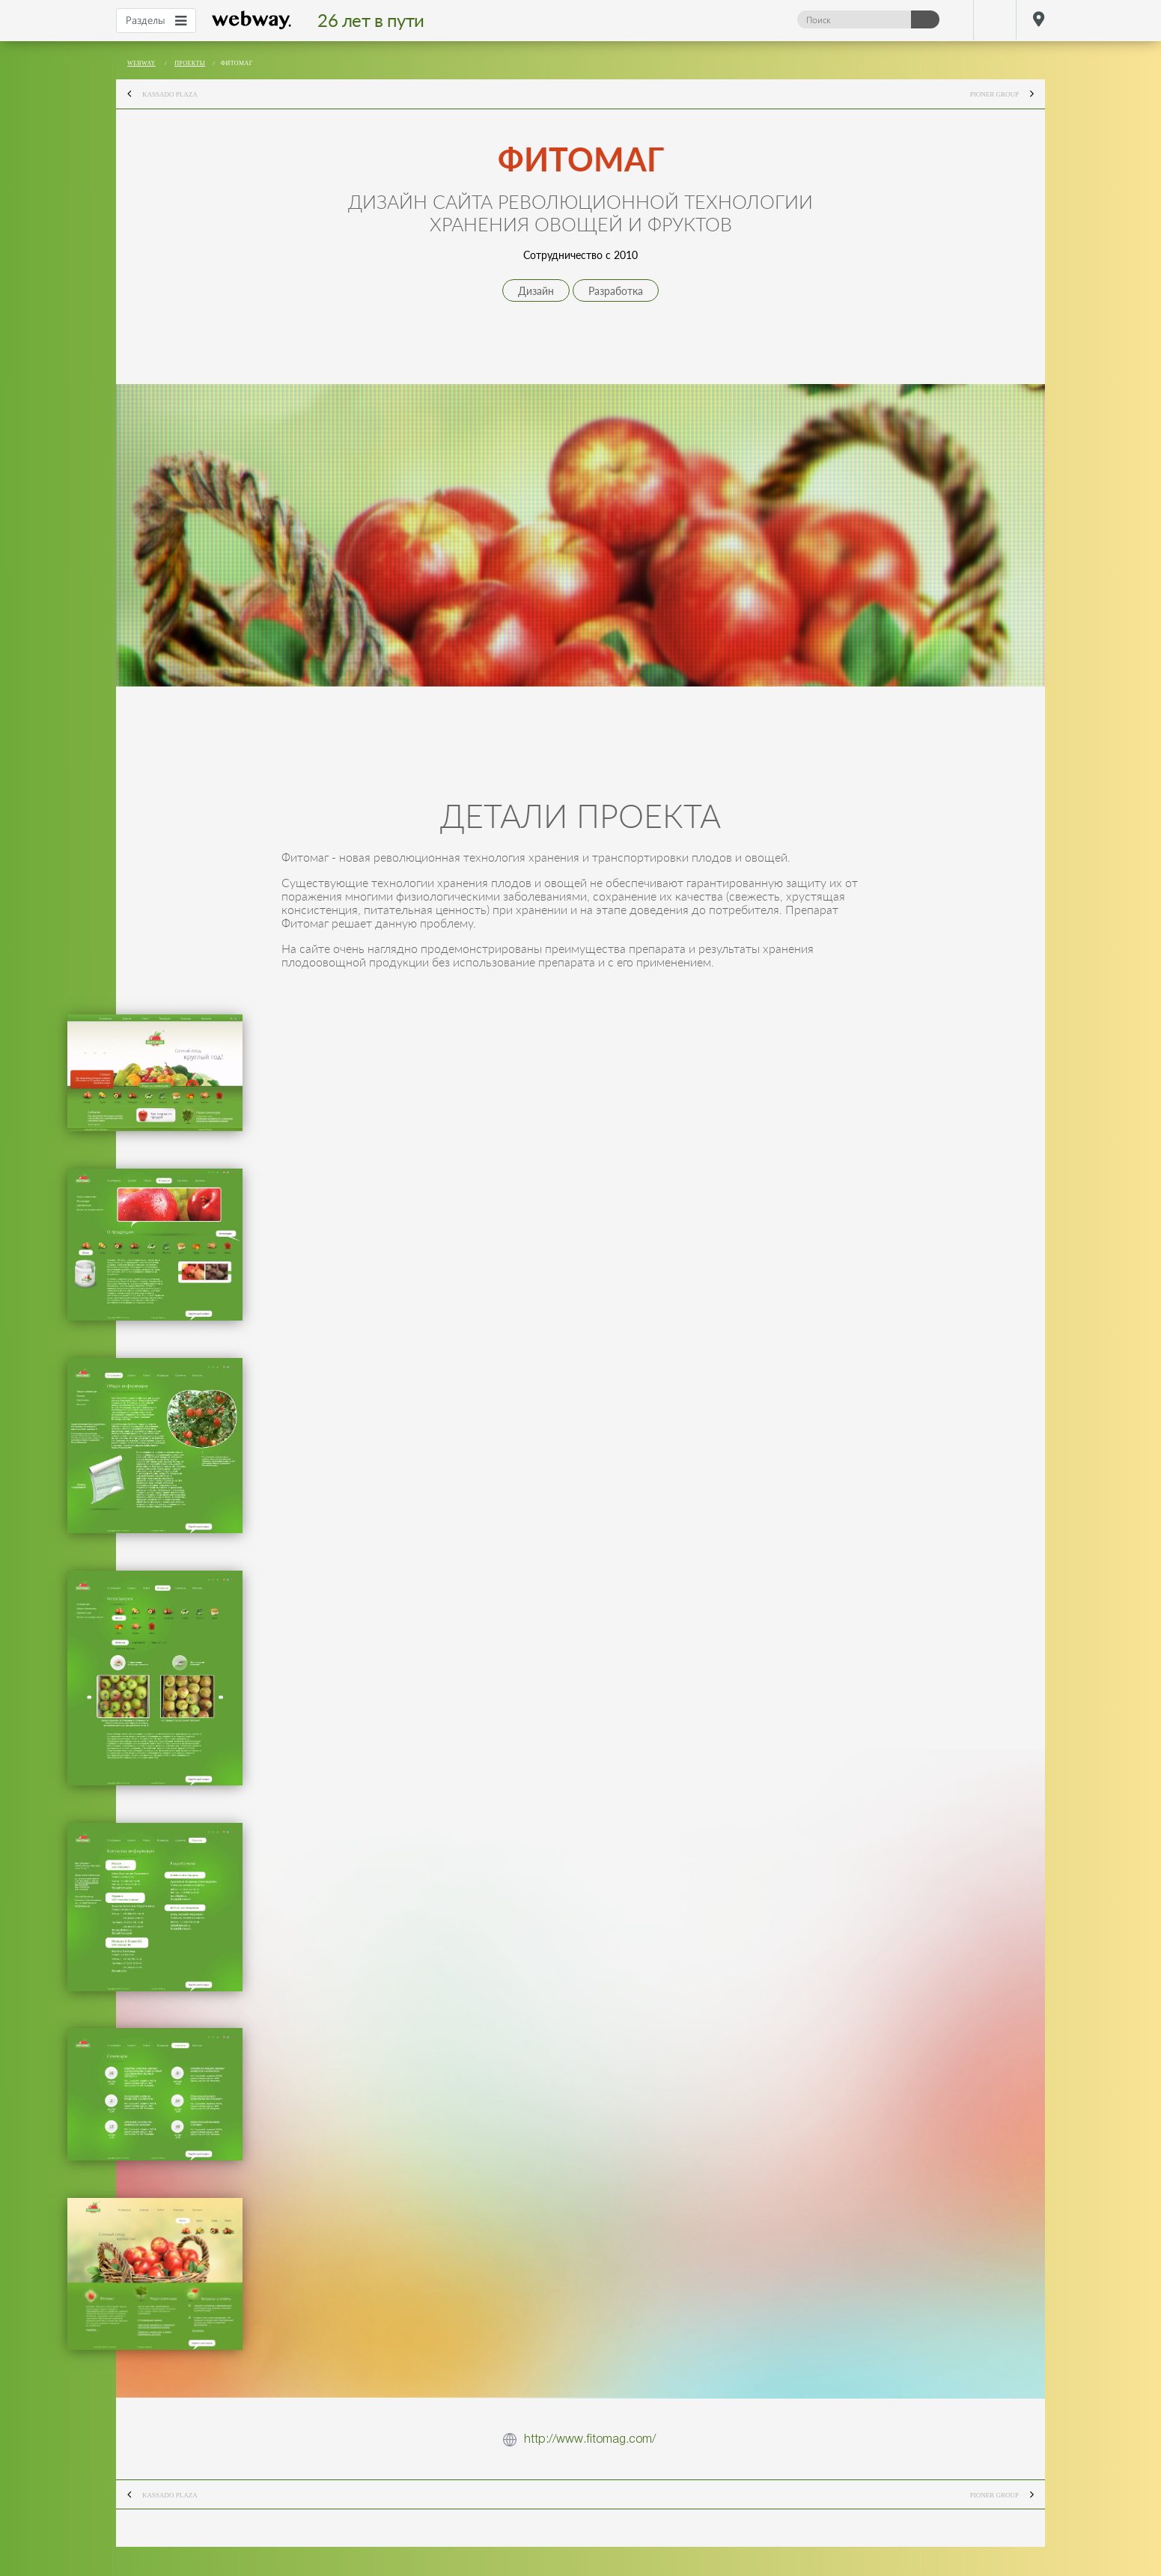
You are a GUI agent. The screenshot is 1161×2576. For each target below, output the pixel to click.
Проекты (189, 63)
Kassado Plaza (157, 94)
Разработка (615, 290)
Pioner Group (1007, 94)
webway (252, 20)
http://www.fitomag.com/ (590, 2438)
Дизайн (536, 290)
